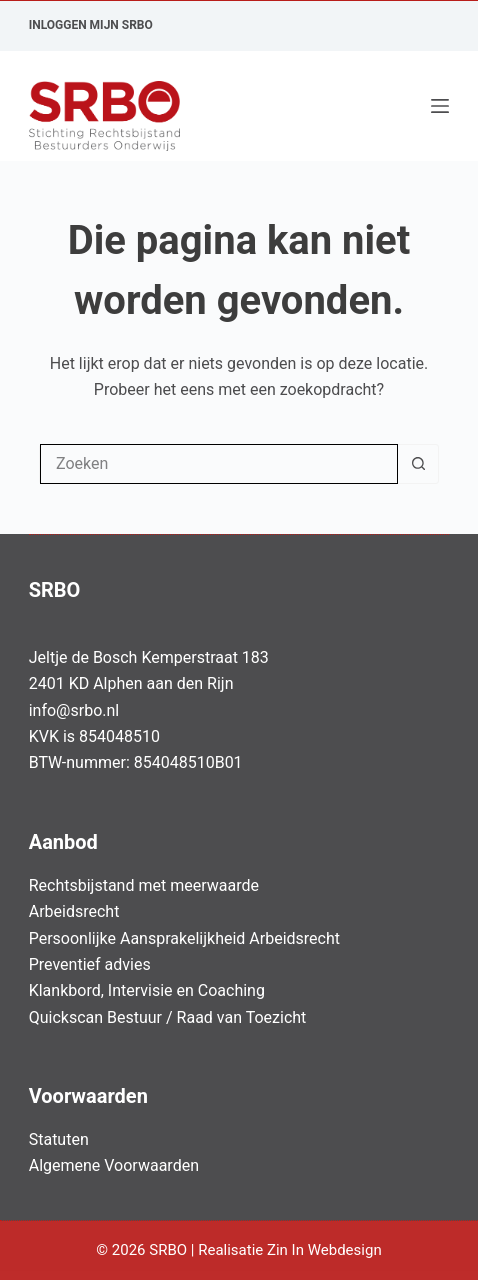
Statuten (59, 1139)
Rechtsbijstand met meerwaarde (144, 885)
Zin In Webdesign (326, 1250)
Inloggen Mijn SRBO (91, 25)
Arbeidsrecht (74, 911)
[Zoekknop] (418, 464)
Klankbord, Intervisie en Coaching (147, 990)
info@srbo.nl (74, 710)
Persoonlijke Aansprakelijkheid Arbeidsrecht (184, 938)
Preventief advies (90, 964)
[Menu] (440, 106)
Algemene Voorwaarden (114, 1165)
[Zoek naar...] (219, 464)
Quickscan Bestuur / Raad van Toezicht (168, 1017)
